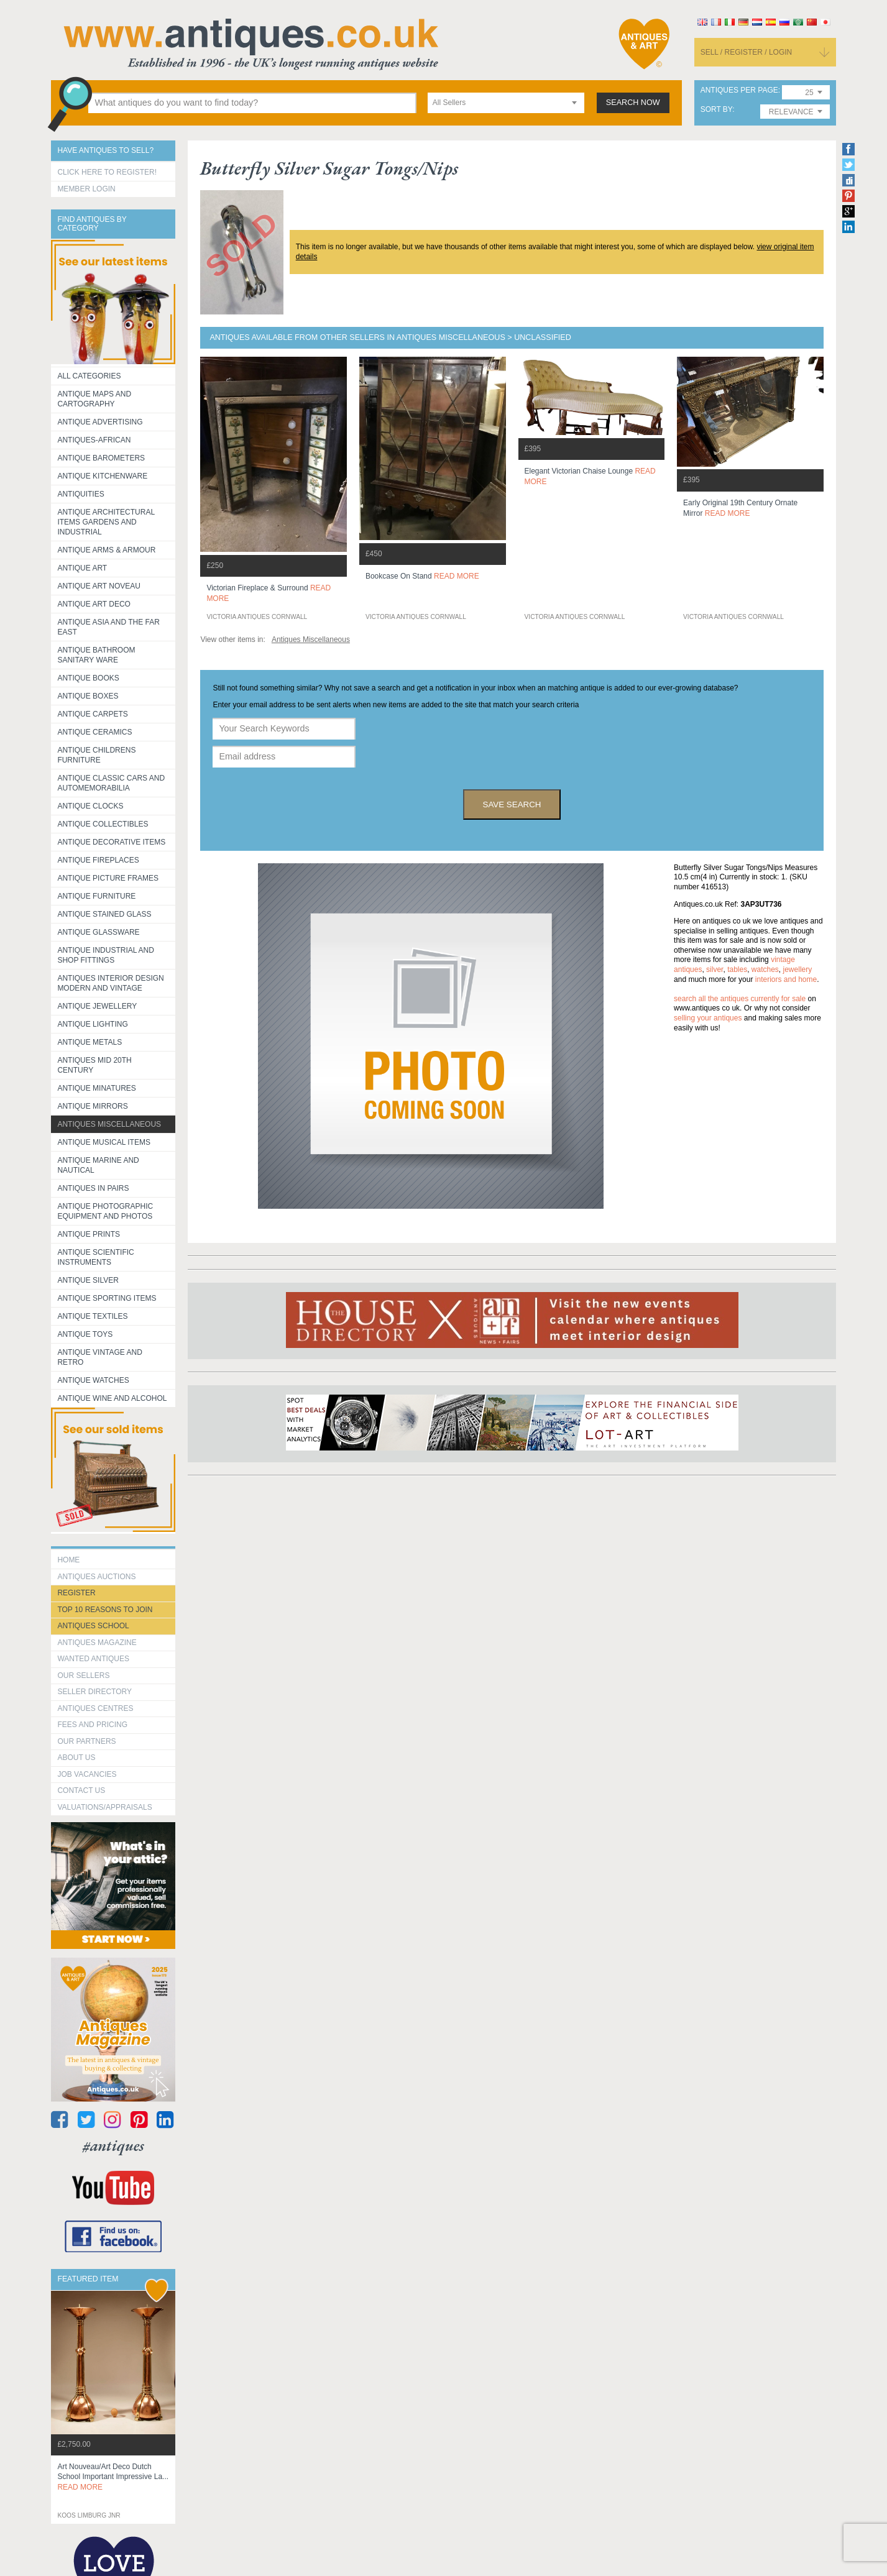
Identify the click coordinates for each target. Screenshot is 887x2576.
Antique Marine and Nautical (98, 1165)
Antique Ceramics (94, 732)
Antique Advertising (99, 422)
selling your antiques (708, 1018)
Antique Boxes (87, 696)
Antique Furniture (96, 896)
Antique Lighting (92, 1024)
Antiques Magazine (96, 1642)
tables (737, 969)
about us (76, 1757)
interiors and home (786, 979)
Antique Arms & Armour (106, 550)
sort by (717, 110)
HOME (68, 1560)
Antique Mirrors (92, 1106)
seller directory (94, 1691)
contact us (81, 1790)
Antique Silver (87, 1280)
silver (714, 969)
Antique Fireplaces (98, 860)
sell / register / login (747, 52)
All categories (89, 376)
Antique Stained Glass (104, 914)
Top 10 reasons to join (104, 1609)
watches (765, 969)
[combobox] (506, 103)
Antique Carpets (92, 714)
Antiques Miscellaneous (109, 1124)
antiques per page (739, 90)
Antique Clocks (90, 806)
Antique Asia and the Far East (108, 627)
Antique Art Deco (94, 604)
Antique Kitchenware (102, 476)
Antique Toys (85, 1334)
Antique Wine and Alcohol (112, 1398)
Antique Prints (88, 1234)
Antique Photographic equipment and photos (105, 1211)
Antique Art (82, 568)
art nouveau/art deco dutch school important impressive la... (112, 2477)
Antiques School (93, 1625)
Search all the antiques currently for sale (740, 998)
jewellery (797, 969)
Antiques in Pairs (93, 1188)
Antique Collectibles (102, 824)
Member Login (86, 189)
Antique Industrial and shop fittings (105, 955)
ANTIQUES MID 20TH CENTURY (94, 1065)
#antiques (113, 2145)
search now (633, 102)
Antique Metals (89, 1042)
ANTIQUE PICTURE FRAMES (108, 878)
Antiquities (80, 494)
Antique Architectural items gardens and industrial (106, 522)
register (76, 1592)
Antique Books (88, 678)
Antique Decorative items (111, 842)
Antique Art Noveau (98, 586)
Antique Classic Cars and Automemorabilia (111, 783)
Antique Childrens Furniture (96, 755)
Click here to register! (107, 172)
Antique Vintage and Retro (99, 1357)
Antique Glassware (98, 932)
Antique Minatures (96, 1088)
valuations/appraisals (104, 1807)
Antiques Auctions (96, 1576)
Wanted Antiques (93, 1658)
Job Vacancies (86, 1774)
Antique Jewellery (97, 1006)
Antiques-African (94, 440)
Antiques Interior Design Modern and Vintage (110, 983)
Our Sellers (83, 1675)
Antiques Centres (95, 1708)
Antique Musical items (103, 1142)
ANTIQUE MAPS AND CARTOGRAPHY (94, 399)
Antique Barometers (101, 458)
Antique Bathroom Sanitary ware (96, 655)
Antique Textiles (92, 1316)
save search (512, 804)
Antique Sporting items (106, 1298)
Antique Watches (93, 1380)
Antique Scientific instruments (95, 1257)
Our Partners (86, 1741)
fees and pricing (92, 1724)
